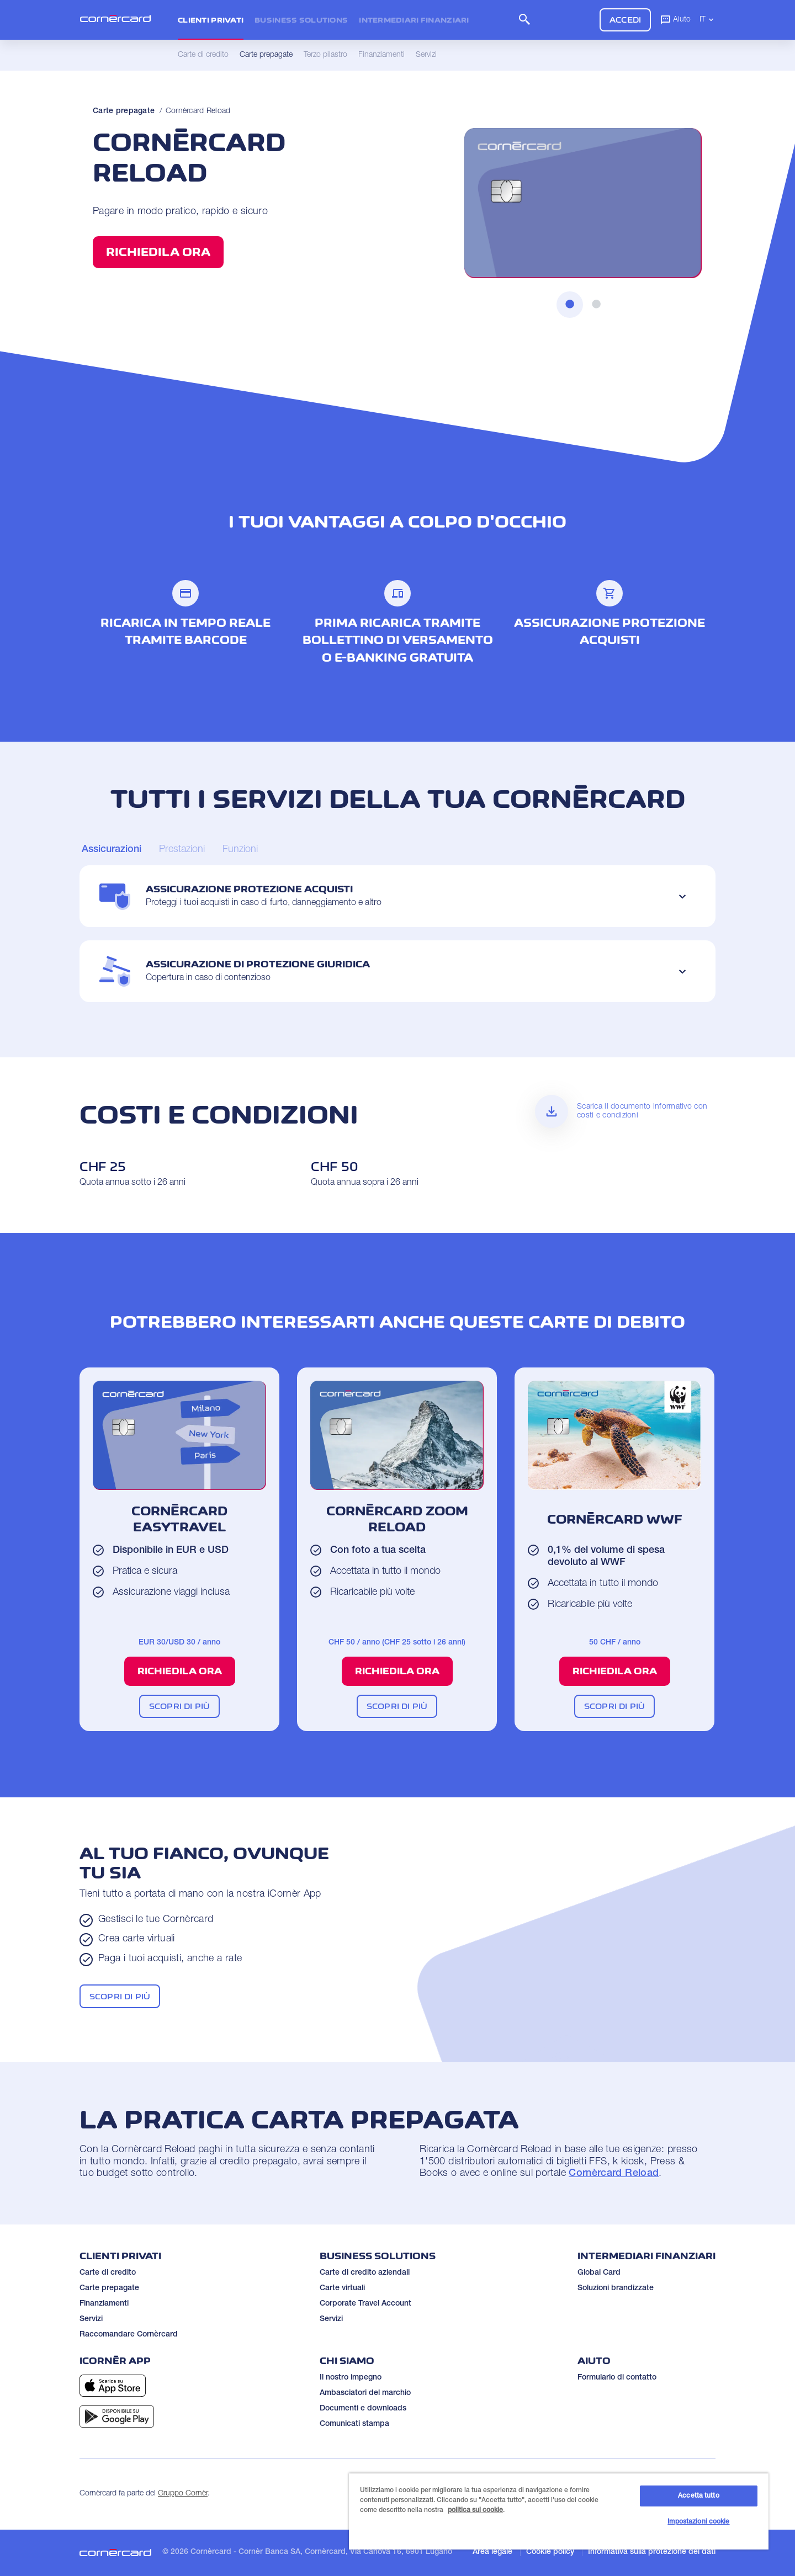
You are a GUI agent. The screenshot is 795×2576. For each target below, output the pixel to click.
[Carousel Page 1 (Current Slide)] (111, 850)
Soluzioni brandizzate (615, 2288)
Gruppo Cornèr (183, 2494)
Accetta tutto (698, 2496)
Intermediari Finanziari (414, 19)
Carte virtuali (342, 2288)
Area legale (492, 2552)
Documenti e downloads (363, 2409)
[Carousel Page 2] (182, 850)
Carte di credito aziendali (365, 2273)
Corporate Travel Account (365, 2304)
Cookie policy (550, 2552)
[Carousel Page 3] (240, 850)
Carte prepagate (124, 111)
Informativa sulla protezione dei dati (652, 2552)
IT (707, 19)
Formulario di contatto (616, 2378)
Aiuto (675, 19)
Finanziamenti (104, 2304)
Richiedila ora (158, 252)
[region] (558, 2511)
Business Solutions (301, 19)
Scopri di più (179, 1706)
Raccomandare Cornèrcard (129, 2335)
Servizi (91, 2319)
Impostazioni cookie (698, 2522)
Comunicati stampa (354, 2424)
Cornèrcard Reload (198, 111)
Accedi (625, 19)
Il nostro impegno (350, 2378)
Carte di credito (108, 2273)
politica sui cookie (475, 2510)
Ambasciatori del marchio (365, 2393)
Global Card (599, 2273)
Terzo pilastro (325, 55)
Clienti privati (210, 19)
